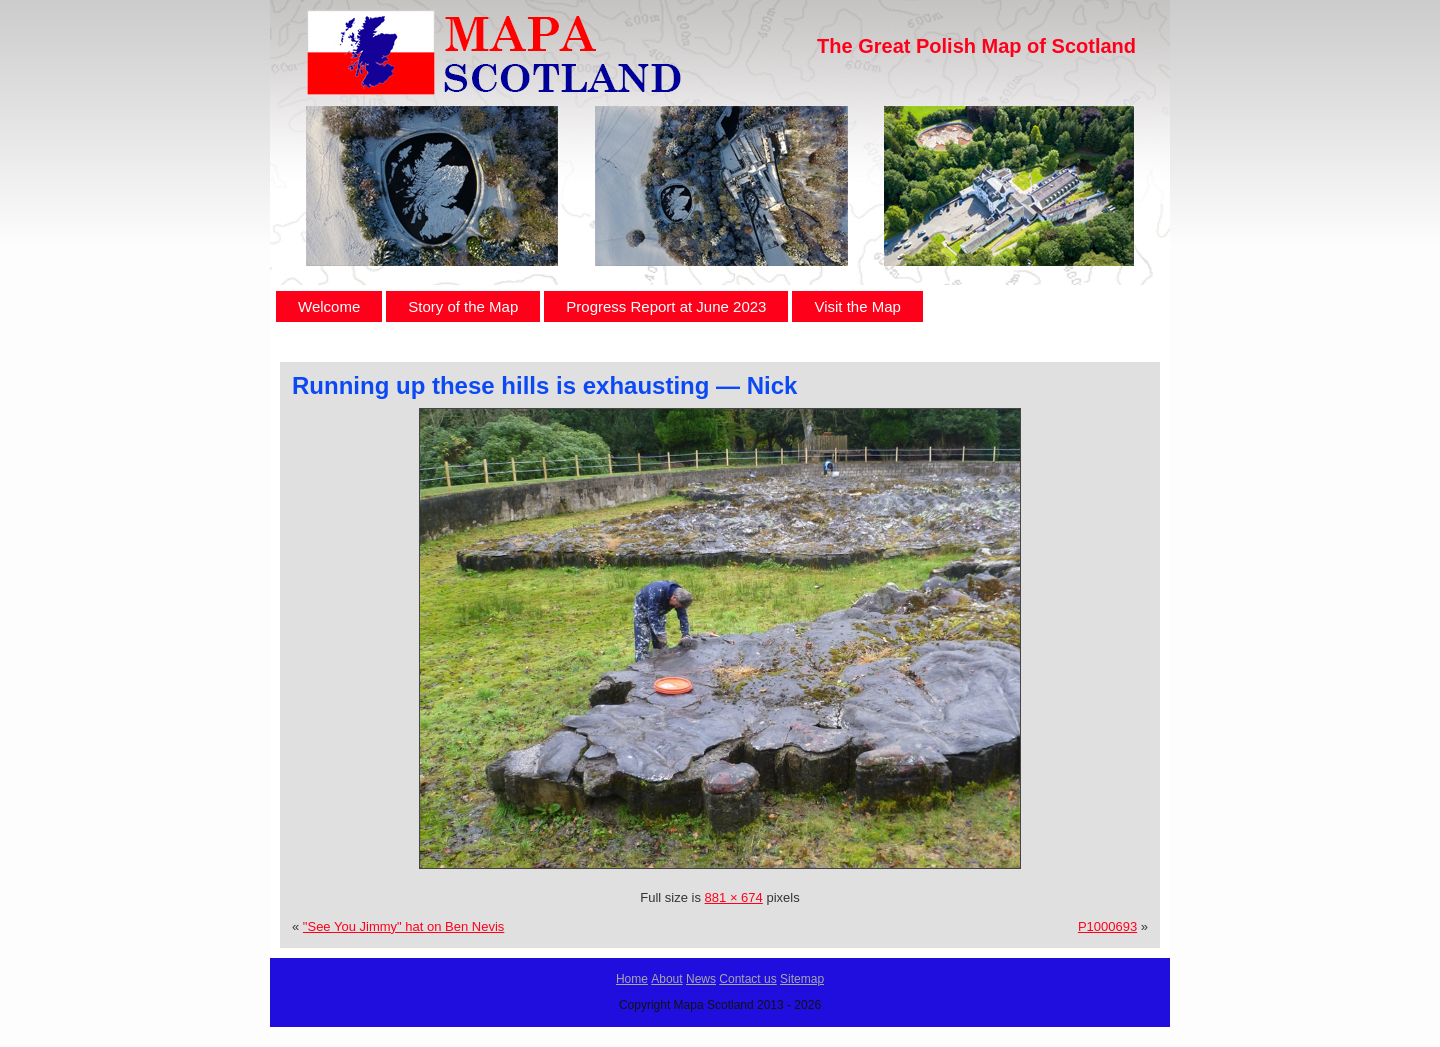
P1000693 (1107, 926)
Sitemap (802, 979)
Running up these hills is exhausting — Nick (544, 385)
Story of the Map (463, 306)
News (701, 979)
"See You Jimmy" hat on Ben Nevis (403, 926)
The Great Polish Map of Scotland (976, 46)
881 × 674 (734, 897)
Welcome (329, 306)
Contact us (747, 979)
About (666, 979)
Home (632, 979)
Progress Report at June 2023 (666, 306)
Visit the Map (857, 306)
